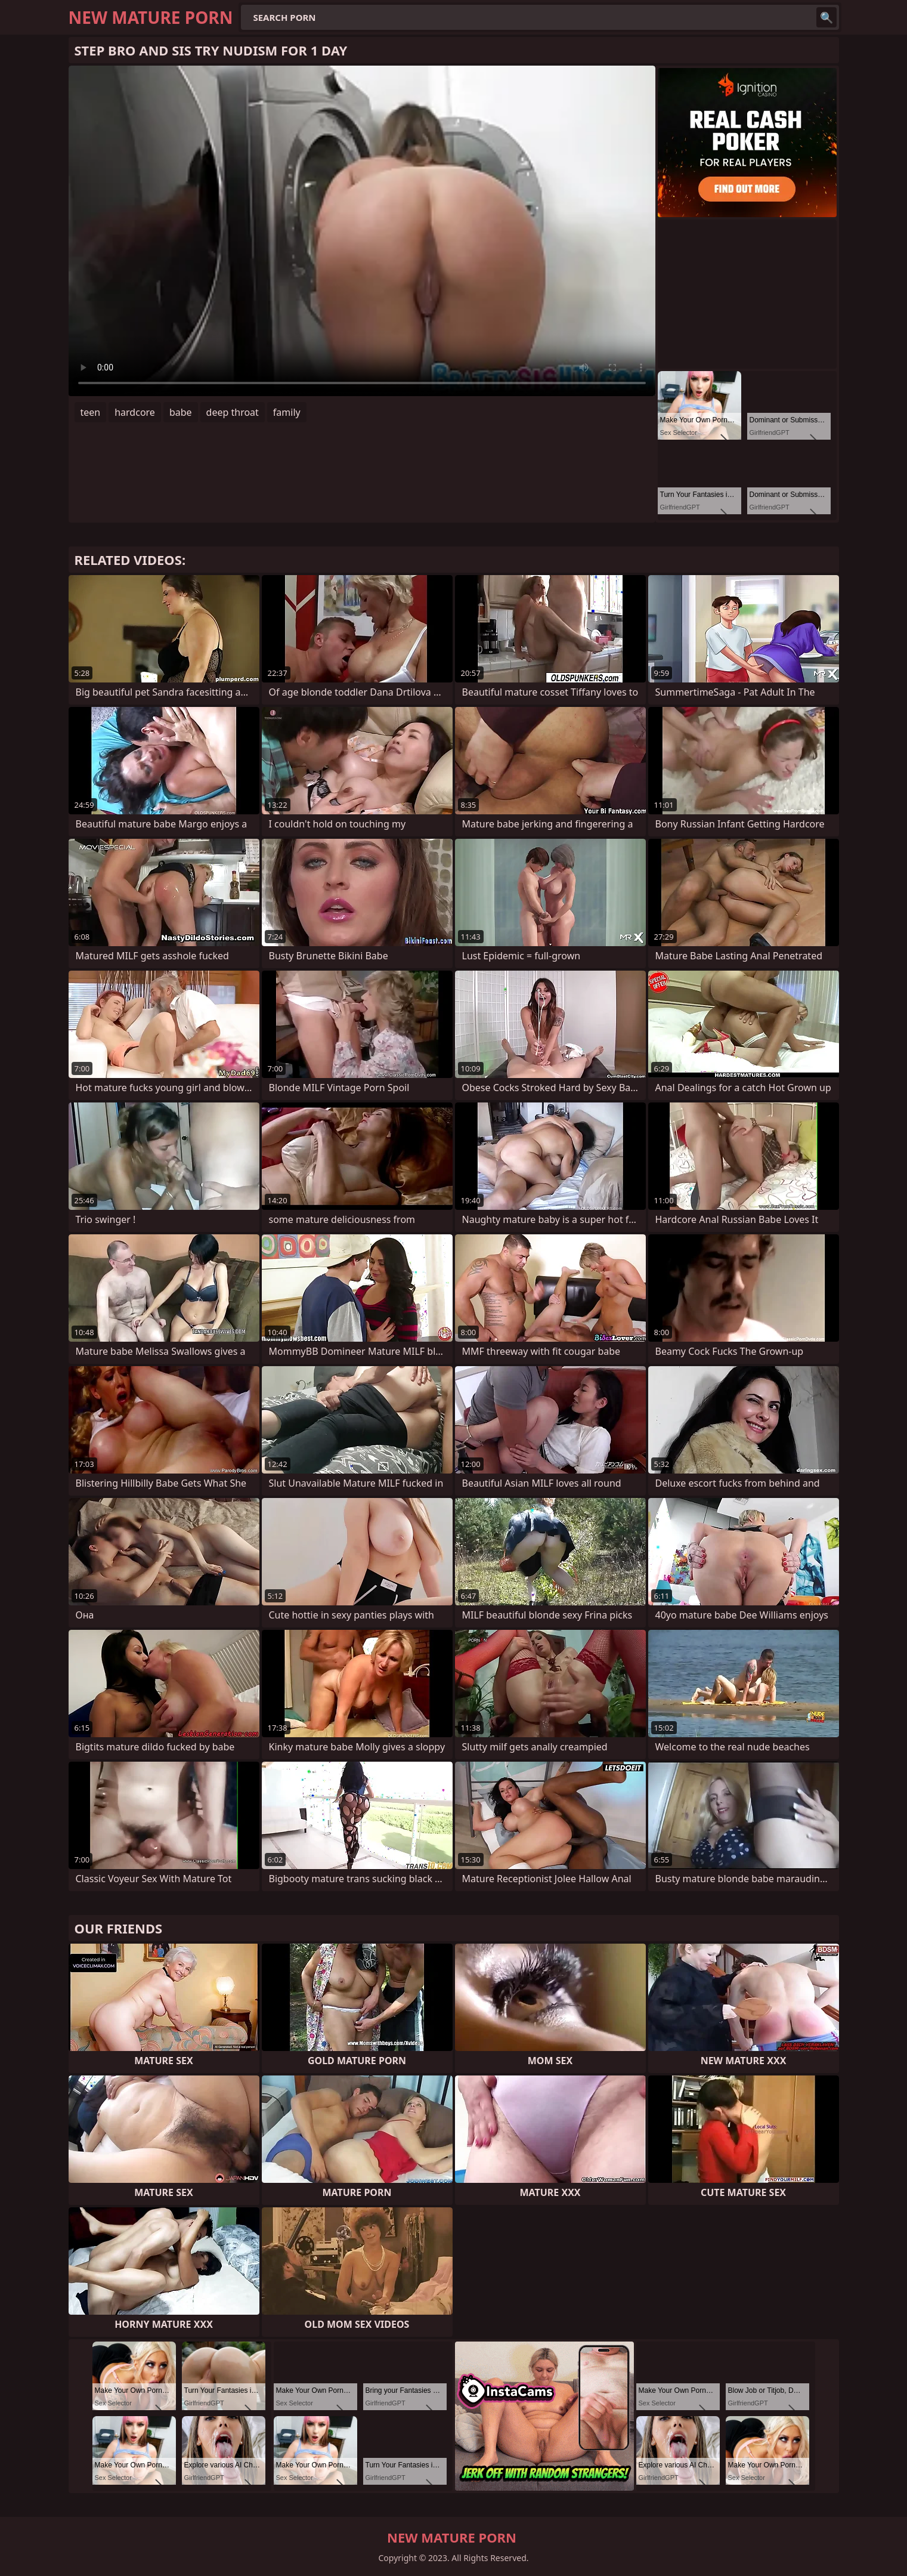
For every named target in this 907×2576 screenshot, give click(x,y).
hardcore (134, 412)
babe (180, 412)
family (287, 412)
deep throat (232, 412)
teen (91, 412)
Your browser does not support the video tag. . (362, 231)
